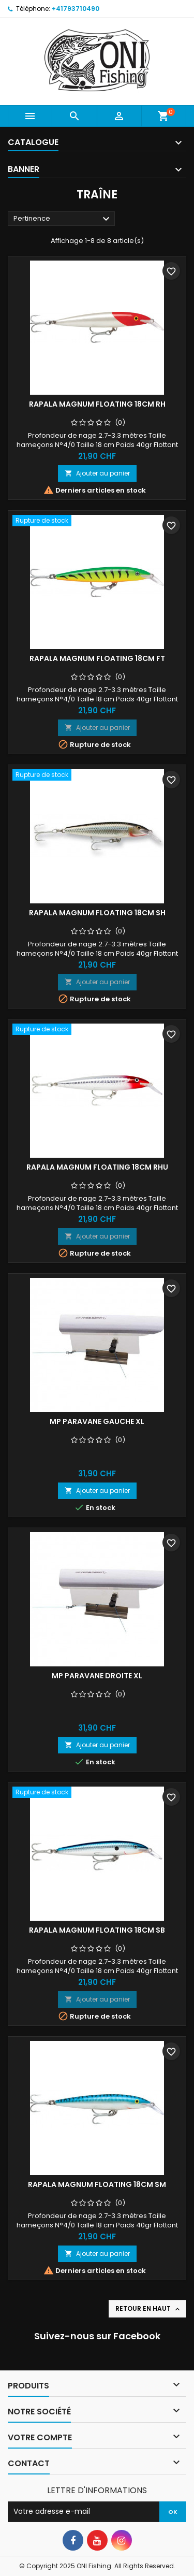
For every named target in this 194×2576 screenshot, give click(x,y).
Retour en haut (148, 2308)
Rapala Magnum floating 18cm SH (97, 913)
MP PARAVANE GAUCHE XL (97, 1421)
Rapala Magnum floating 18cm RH (97, 404)
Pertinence (62, 219)
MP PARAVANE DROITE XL (97, 1676)
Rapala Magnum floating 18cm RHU (97, 1167)
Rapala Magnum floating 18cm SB (97, 1930)
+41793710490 (75, 8)
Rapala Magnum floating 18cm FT (97, 658)
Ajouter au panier (97, 473)
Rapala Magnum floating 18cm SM (97, 2184)
